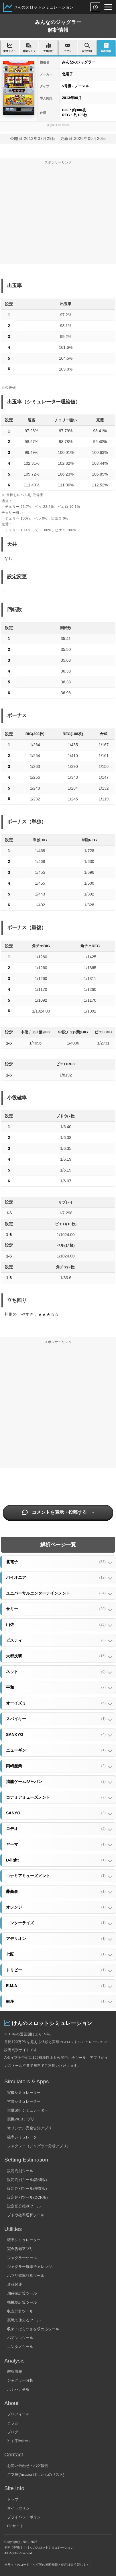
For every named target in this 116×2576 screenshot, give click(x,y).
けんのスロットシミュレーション (43, 7)
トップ (12, 2499)
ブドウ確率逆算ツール (25, 2215)
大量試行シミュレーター (27, 2110)
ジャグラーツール (22, 2258)
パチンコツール (20, 2338)
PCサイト (15, 2526)
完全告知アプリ (20, 2249)
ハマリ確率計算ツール (25, 2275)
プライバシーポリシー (25, 2517)
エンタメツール (20, 2346)
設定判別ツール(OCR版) (27, 2197)
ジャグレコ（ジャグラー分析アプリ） (38, 2146)
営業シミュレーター (24, 2101)
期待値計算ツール (22, 2293)
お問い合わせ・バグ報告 (27, 2466)
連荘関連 (14, 2284)
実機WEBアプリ (20, 2119)
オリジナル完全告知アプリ (29, 2128)
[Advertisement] (58, 216)
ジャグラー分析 (20, 2380)
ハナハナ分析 (18, 2389)
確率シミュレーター (24, 2137)
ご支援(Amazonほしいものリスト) (35, 2474)
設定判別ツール (20, 2171)
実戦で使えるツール (24, 2320)
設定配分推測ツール (24, 2206)
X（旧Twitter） (19, 2441)
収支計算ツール (20, 2311)
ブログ (12, 2432)
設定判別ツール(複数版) (27, 2188)
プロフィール (18, 2414)
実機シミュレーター (24, 2092)
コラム (12, 2423)
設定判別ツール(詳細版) (27, 2179)
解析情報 (14, 2371)
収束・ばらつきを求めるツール (33, 2329)
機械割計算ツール (22, 2302)
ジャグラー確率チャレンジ (29, 2267)
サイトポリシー (20, 2508)
